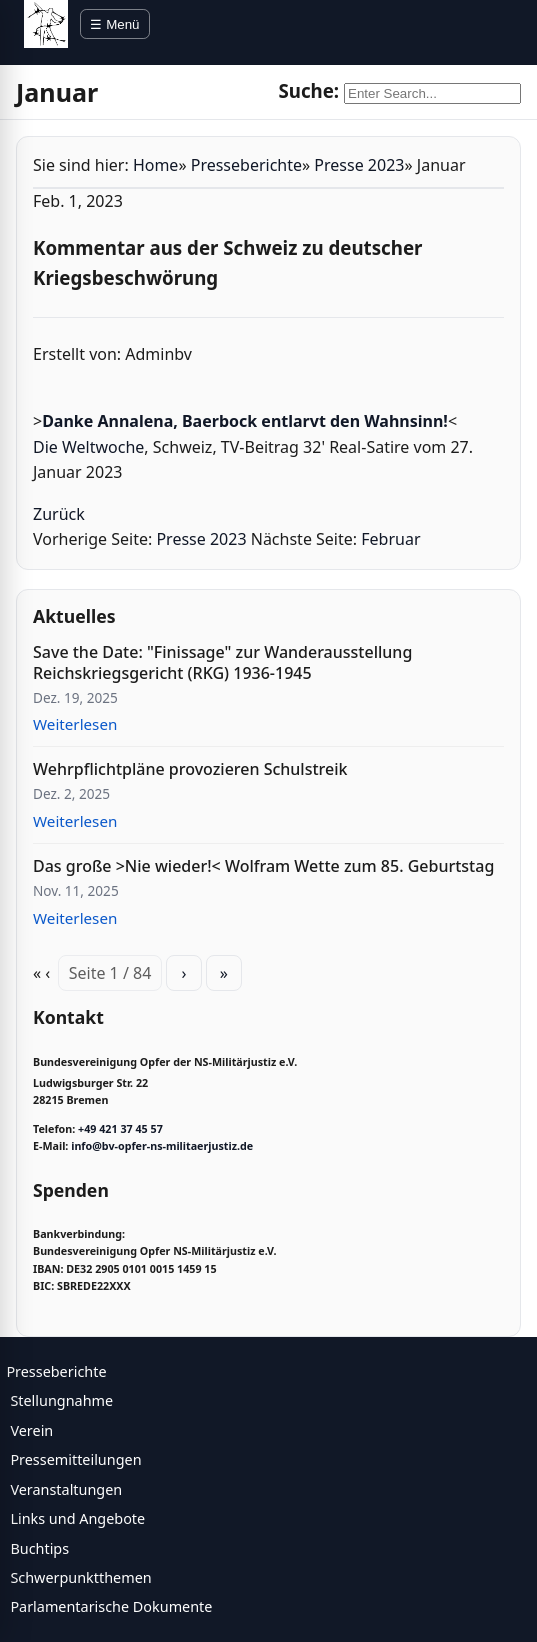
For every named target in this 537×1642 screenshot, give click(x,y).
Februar (390, 539)
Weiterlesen (75, 724)
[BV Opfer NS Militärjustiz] (46, 24)
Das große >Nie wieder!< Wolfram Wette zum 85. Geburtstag (263, 866)
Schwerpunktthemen (80, 1577)
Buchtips (39, 1548)
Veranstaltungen (66, 1489)
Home (156, 165)
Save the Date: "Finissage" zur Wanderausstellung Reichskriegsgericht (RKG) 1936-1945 (222, 662)
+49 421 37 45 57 (120, 1129)
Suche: (308, 90)
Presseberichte (246, 165)
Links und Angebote (77, 1518)
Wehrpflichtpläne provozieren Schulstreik (190, 769)
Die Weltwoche (88, 447)
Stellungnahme (61, 1400)
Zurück (59, 514)
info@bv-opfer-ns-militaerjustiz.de (162, 1146)
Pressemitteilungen (75, 1459)
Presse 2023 (359, 165)
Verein (31, 1430)
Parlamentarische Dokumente (111, 1606)
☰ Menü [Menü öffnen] (114, 24)
